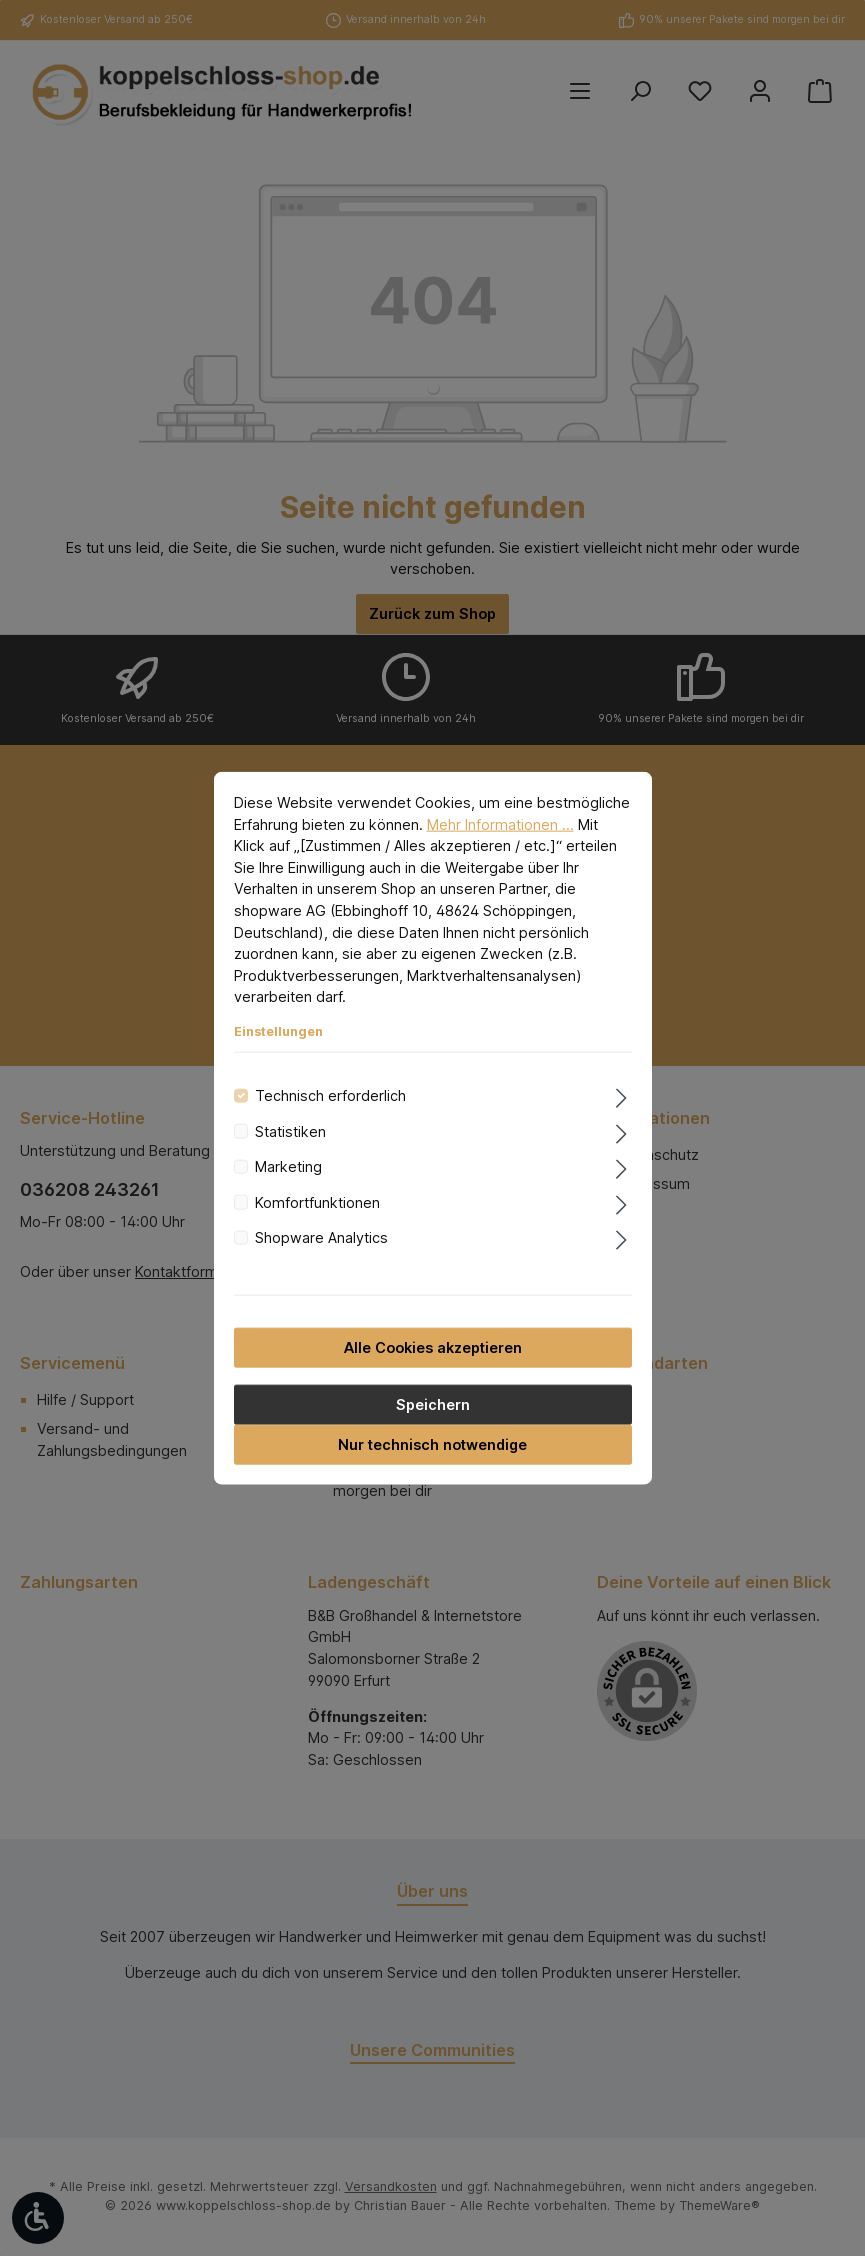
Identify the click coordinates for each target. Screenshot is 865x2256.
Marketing (288, 1166)
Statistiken (290, 1131)
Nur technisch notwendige (432, 1443)
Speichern (433, 1403)
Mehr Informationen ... (500, 823)
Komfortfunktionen (317, 1201)
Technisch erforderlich (330, 1095)
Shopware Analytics (321, 1237)
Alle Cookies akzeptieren (433, 1346)
